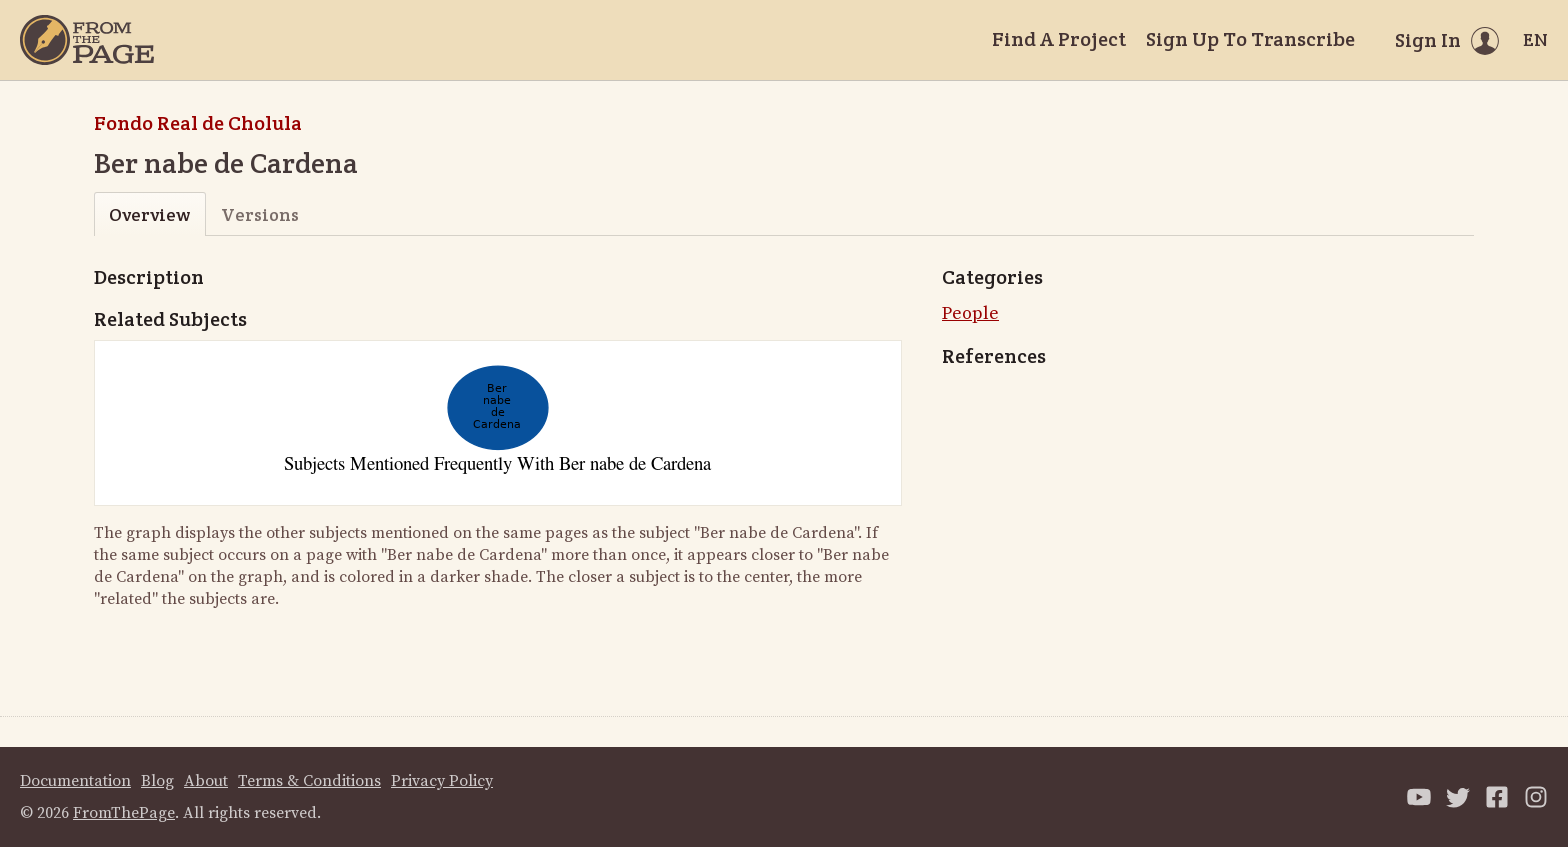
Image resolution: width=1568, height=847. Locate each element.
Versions (260, 214)
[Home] (87, 40)
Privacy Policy (442, 781)
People (970, 313)
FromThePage (124, 813)
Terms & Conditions (309, 781)
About (206, 781)
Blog (157, 781)
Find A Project (1059, 39)
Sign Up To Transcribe (1250, 39)
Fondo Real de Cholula (198, 123)
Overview (149, 214)
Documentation (75, 781)
